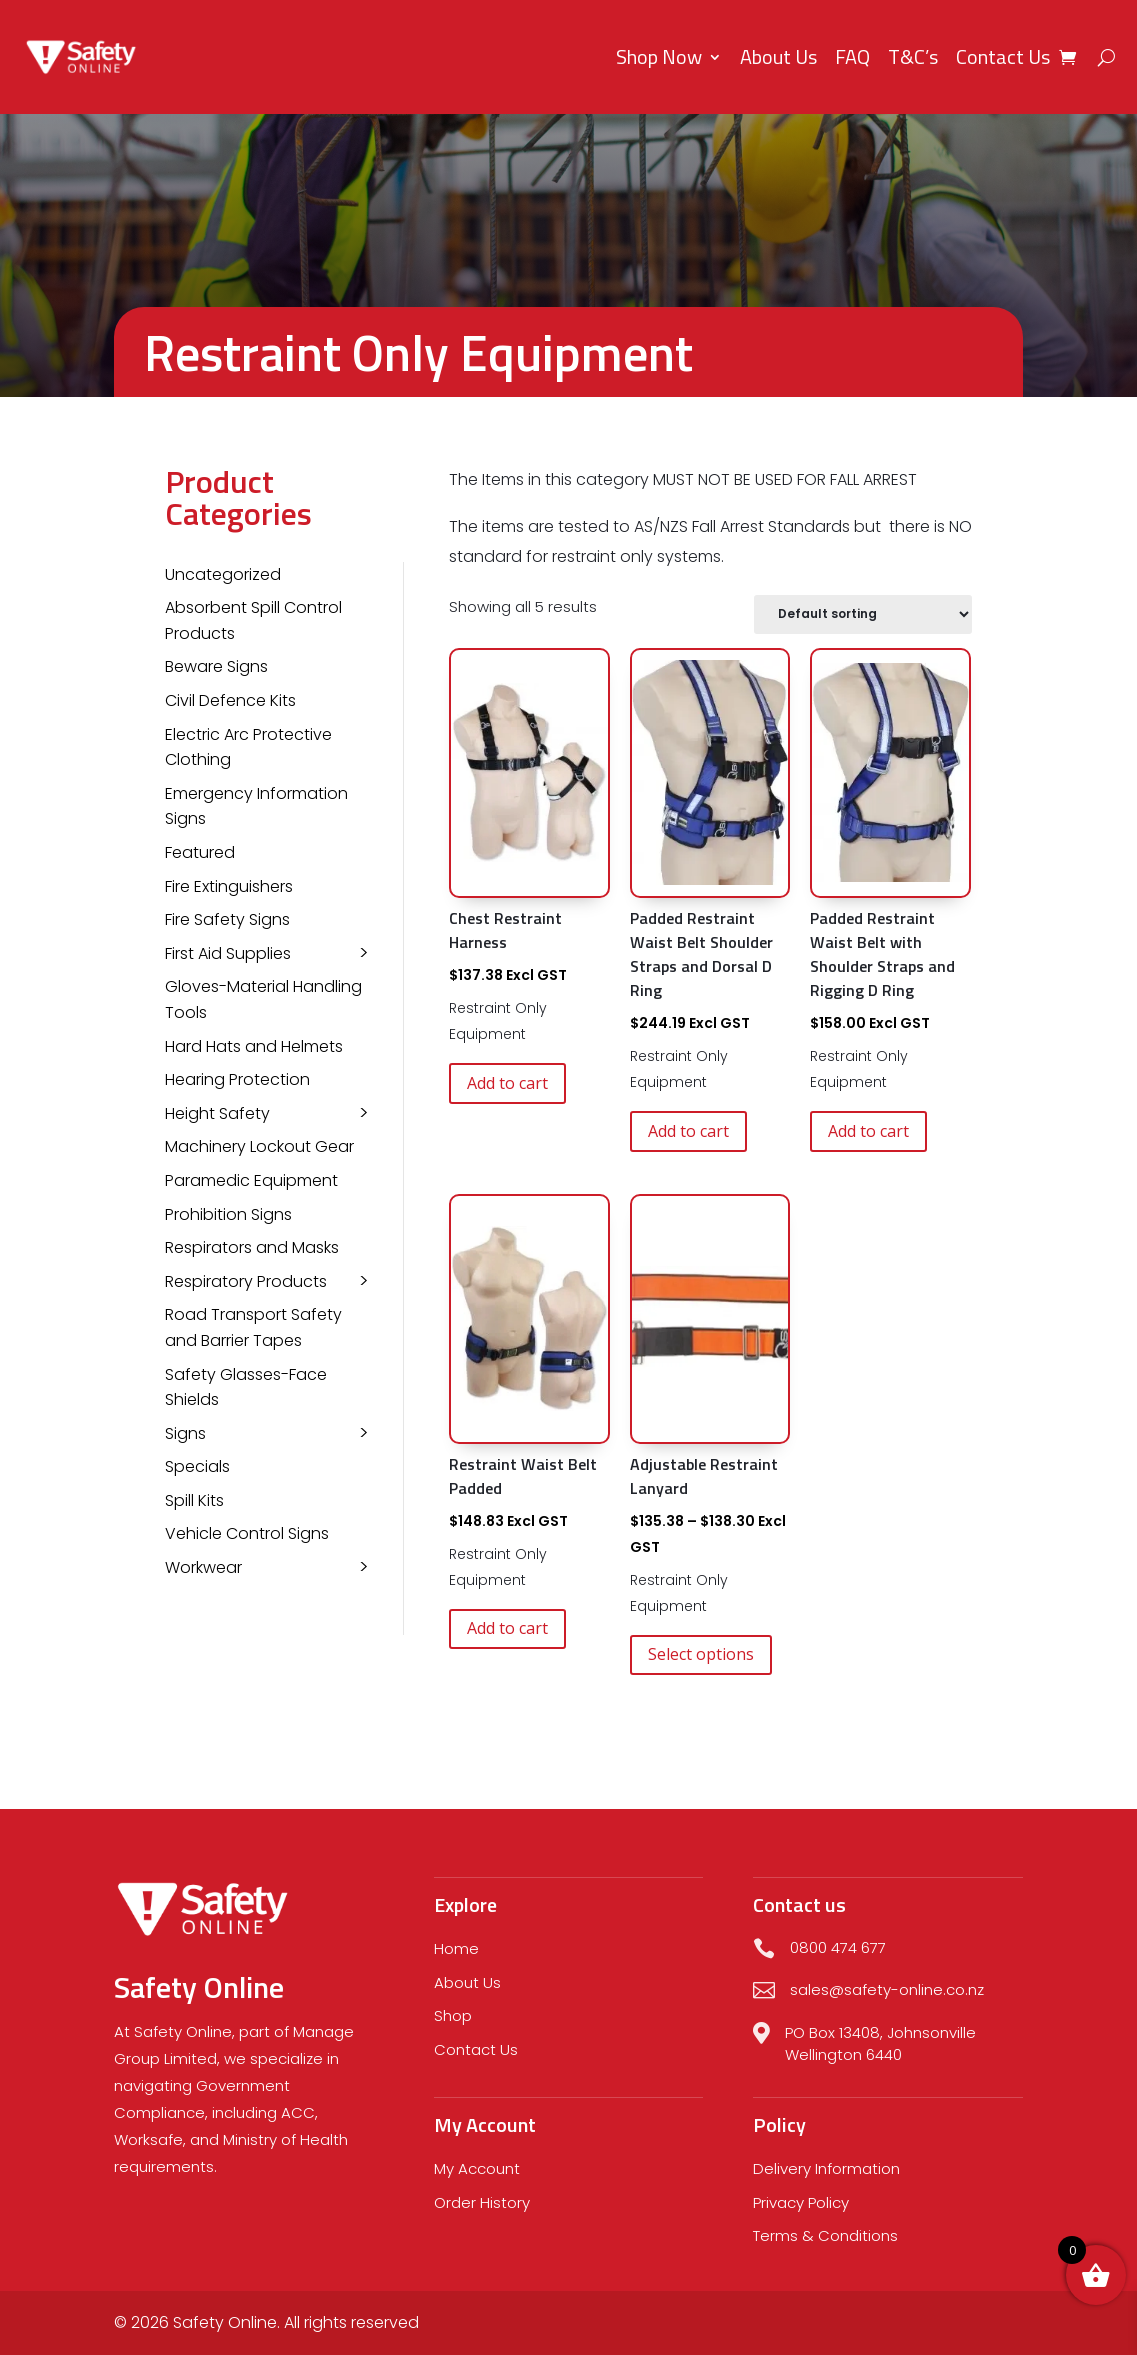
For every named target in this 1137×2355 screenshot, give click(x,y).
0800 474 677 (838, 1947)
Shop (453, 2015)
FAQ (852, 56)
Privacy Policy (801, 2202)
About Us (778, 56)
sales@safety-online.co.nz (887, 1989)
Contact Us (1003, 56)
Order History (482, 2202)
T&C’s (913, 56)
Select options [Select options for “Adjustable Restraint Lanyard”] (701, 1654)
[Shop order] (863, 614)
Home (456, 1948)
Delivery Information (826, 2168)
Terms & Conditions (825, 2235)
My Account (477, 2168)
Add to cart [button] (507, 1083)
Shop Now (659, 56)
